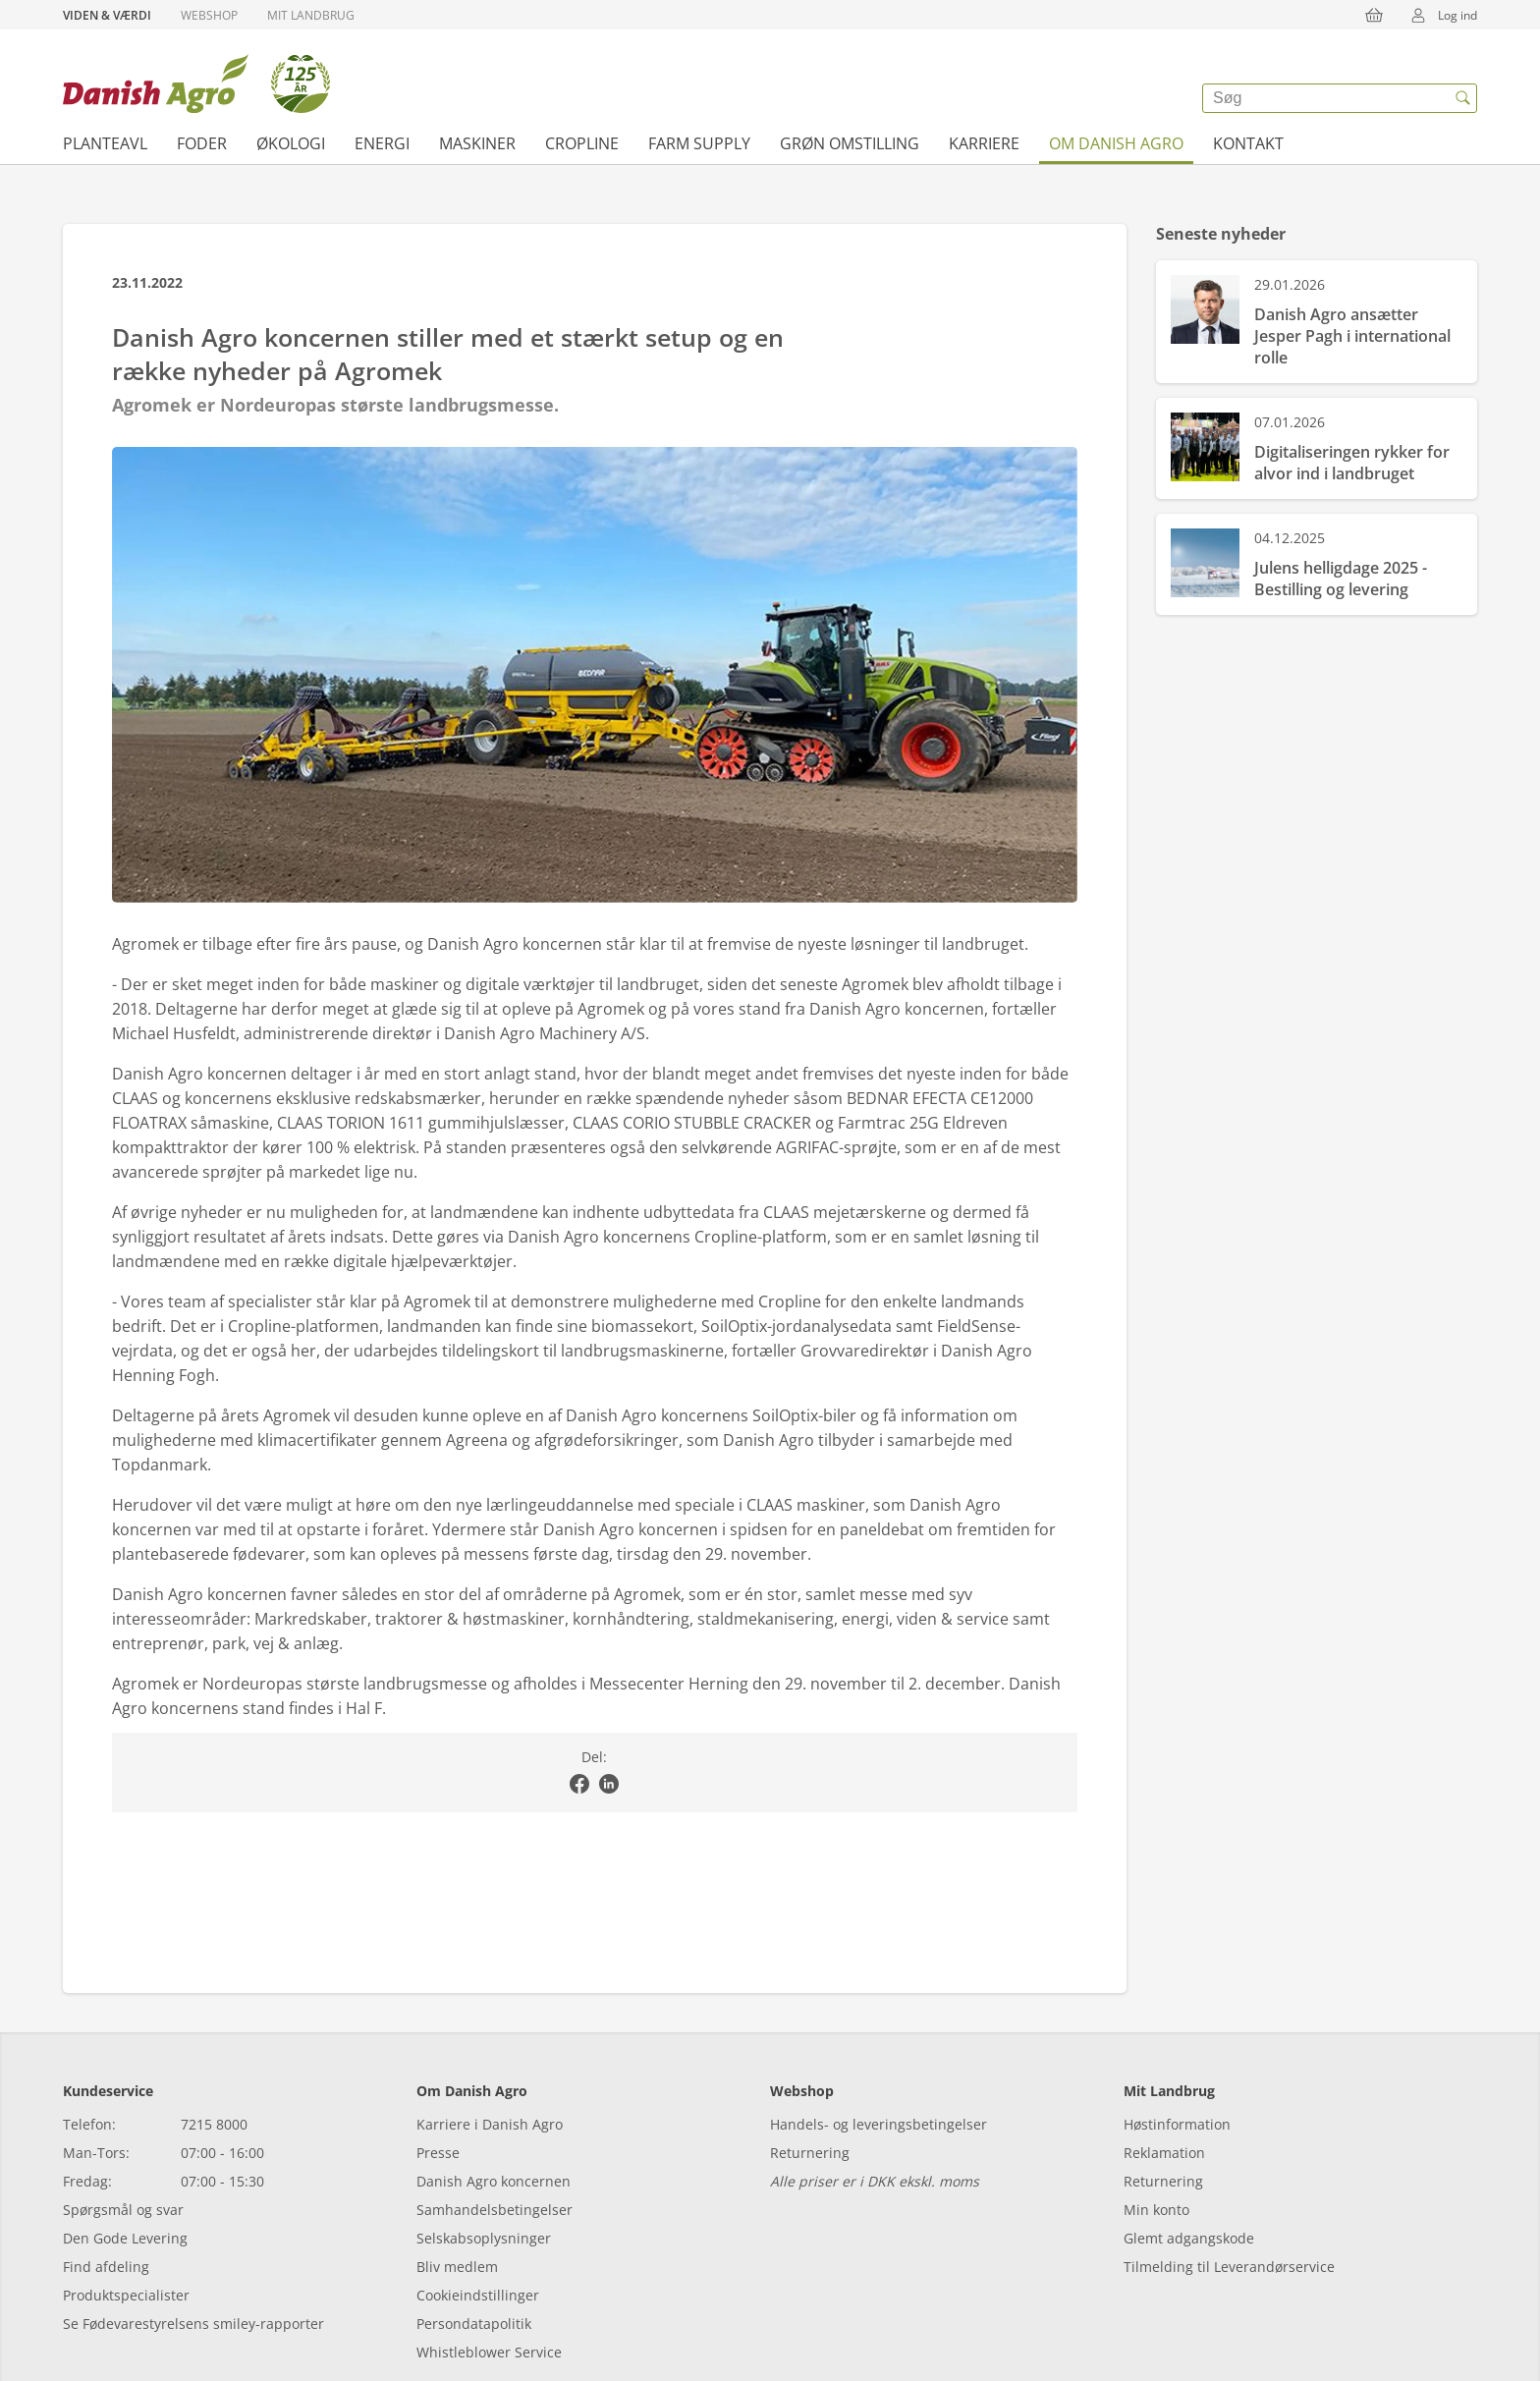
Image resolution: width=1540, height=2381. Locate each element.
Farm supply (699, 143)
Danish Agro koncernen (493, 2181)
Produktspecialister (126, 2295)
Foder (202, 143)
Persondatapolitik (473, 2323)
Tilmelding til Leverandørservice (1229, 2266)
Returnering (810, 2152)
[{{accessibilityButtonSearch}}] (1462, 98)
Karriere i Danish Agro (489, 2124)
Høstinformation (1177, 2124)
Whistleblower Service (489, 2352)
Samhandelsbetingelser (494, 2209)
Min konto (1156, 2209)
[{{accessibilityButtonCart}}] (1374, 14)
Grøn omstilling (849, 143)
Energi (382, 143)
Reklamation (1164, 2152)
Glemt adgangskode (1189, 2238)
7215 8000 (214, 2124)
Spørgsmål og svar (123, 2209)
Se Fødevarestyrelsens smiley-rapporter (193, 2323)
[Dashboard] (196, 83)
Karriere (984, 143)
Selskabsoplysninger (483, 2238)
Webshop (209, 15)
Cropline (582, 143)
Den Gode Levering (125, 2238)
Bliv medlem (457, 2266)
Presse (438, 2152)
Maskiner (477, 143)
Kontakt (1248, 143)
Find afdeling (106, 2266)
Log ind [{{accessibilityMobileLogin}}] (1438, 14)
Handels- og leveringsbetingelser (878, 2124)
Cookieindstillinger (477, 2295)
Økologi (290, 143)
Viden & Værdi (107, 15)
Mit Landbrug (311, 15)
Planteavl (105, 143)
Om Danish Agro (1116, 143)
